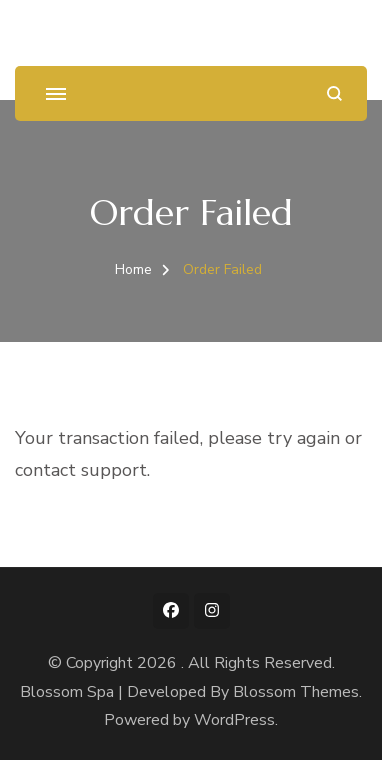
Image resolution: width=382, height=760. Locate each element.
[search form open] (334, 93)
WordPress (234, 720)
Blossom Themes (296, 692)
